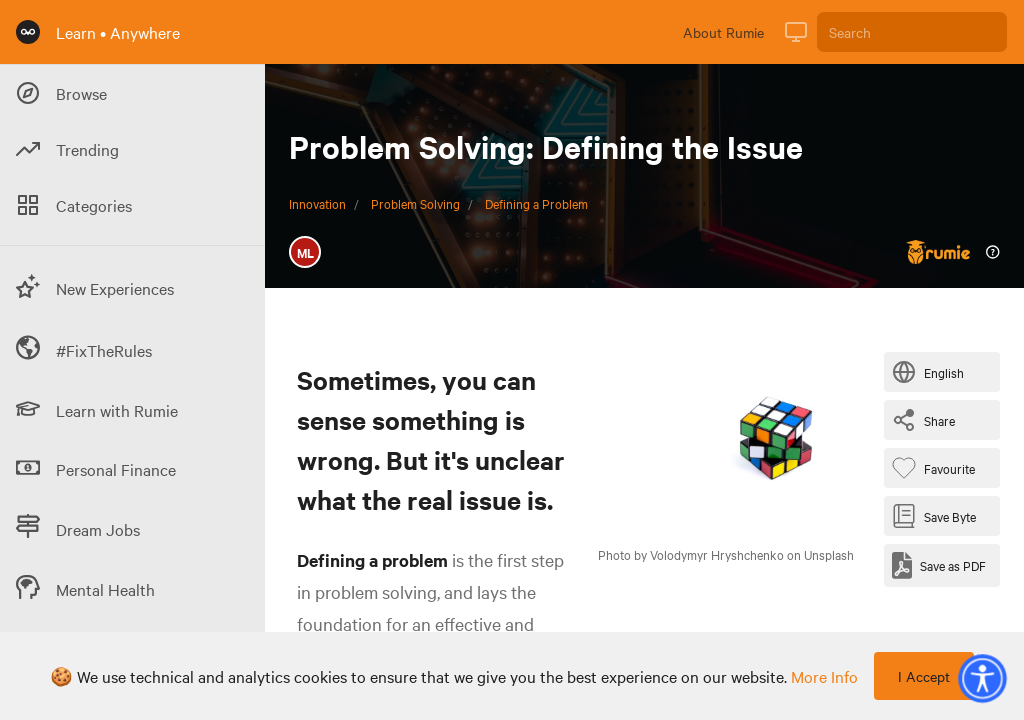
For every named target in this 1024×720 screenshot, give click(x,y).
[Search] (912, 32)
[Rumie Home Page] (28, 32)
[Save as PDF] (939, 565)
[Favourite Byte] (937, 468)
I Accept (924, 676)
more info (824, 676)
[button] (982, 678)
